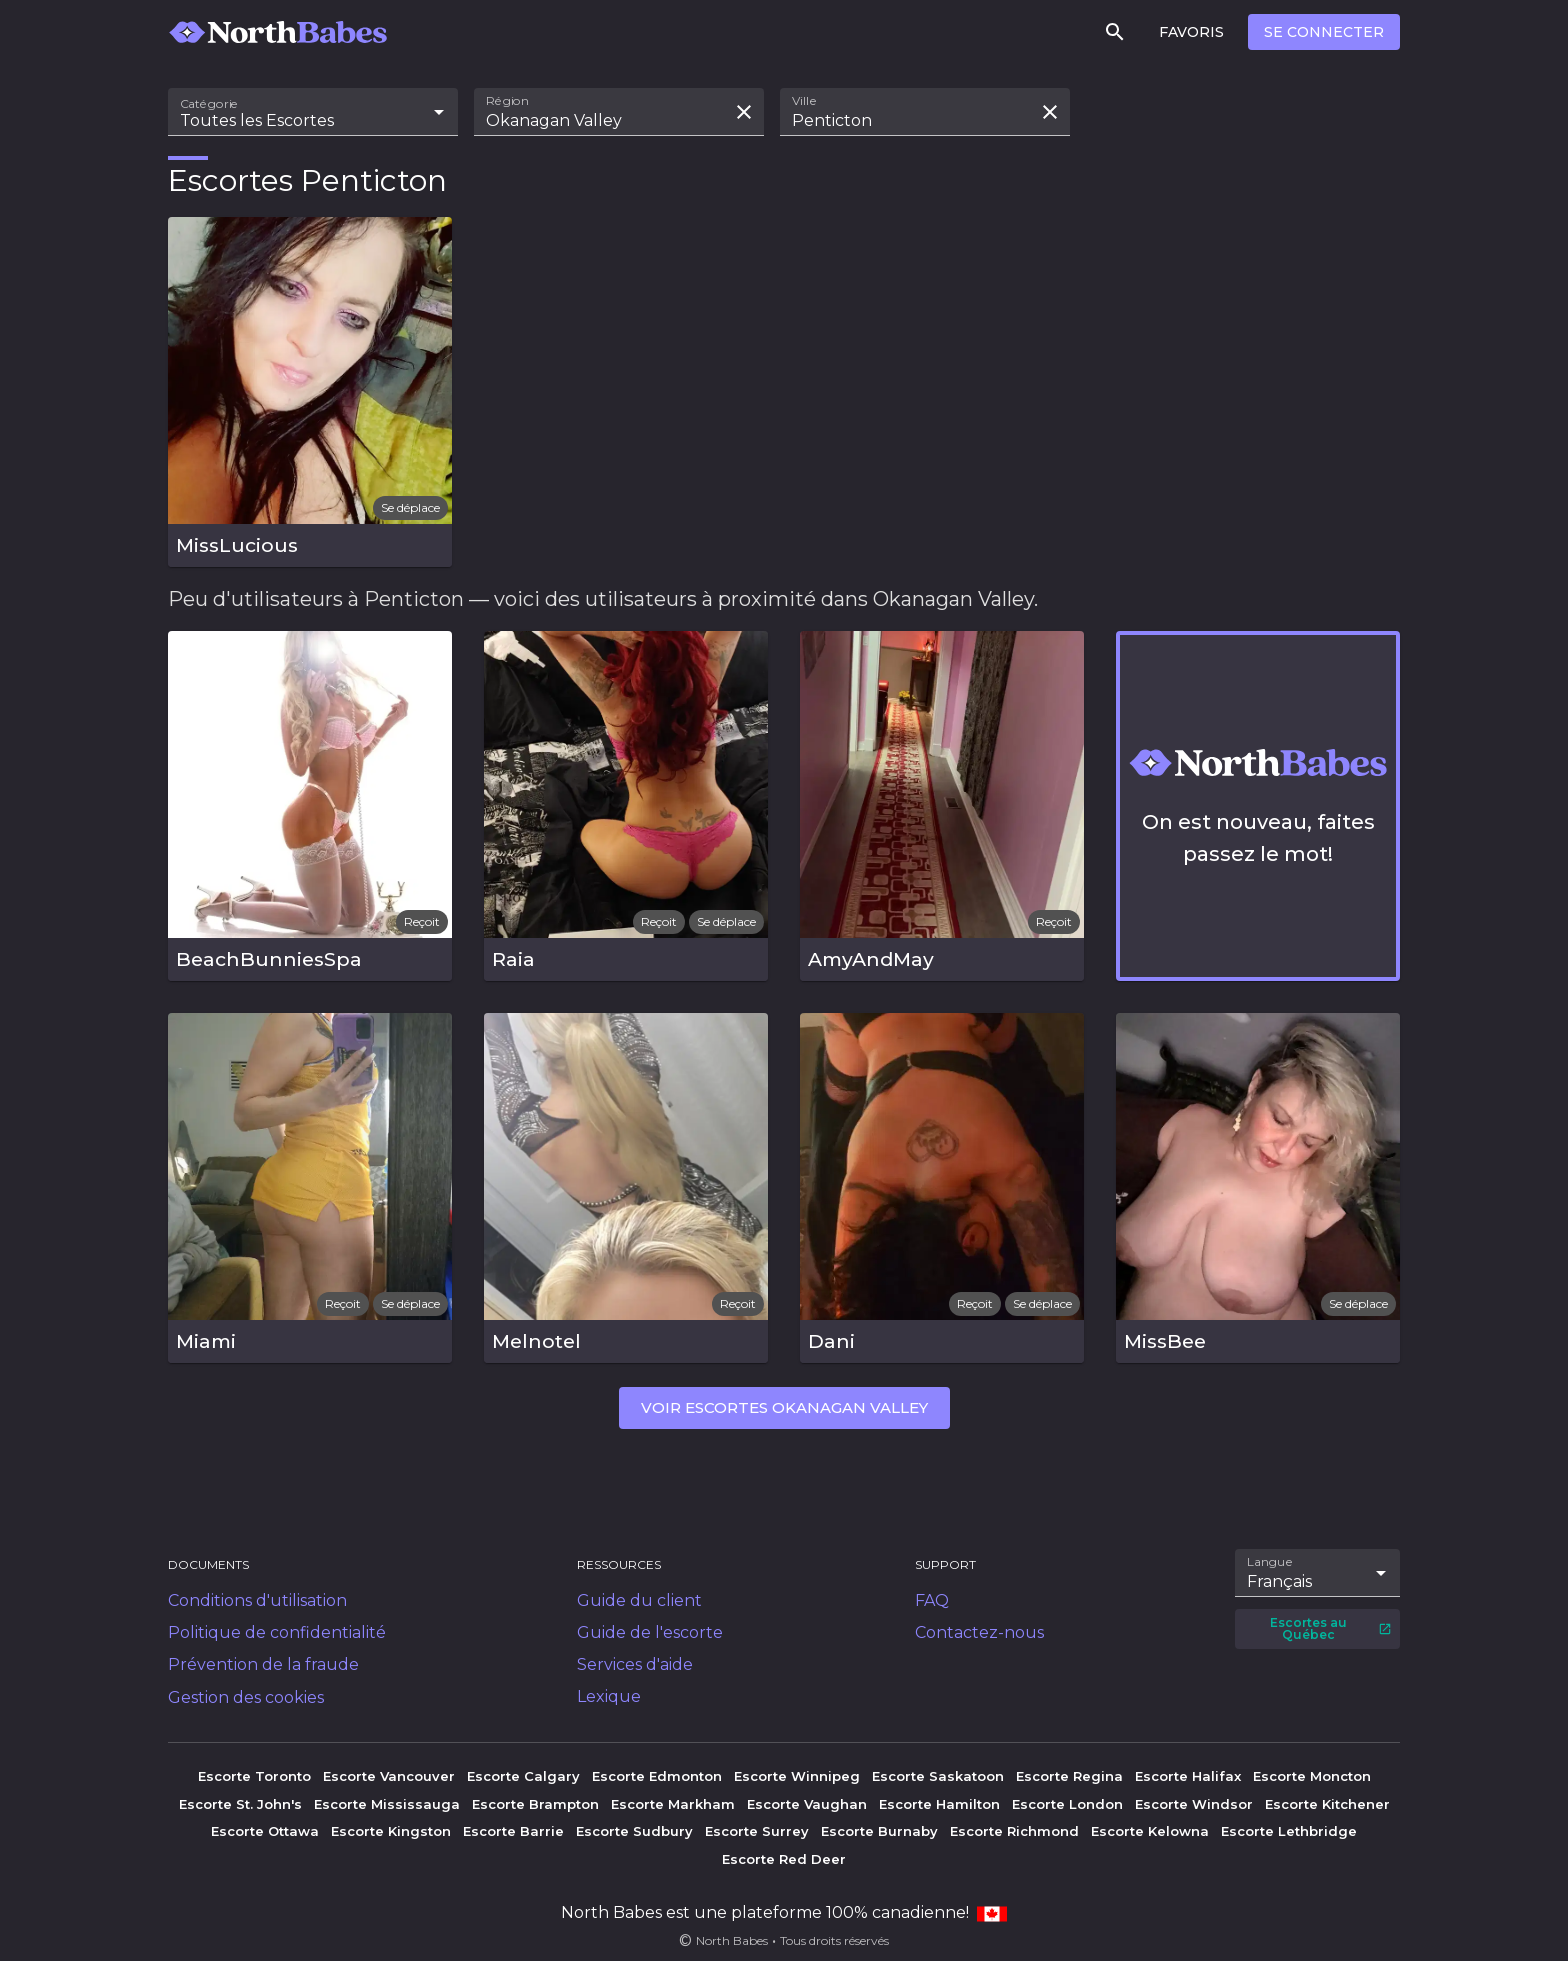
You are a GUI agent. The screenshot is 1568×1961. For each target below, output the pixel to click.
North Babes (732, 1940)
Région (507, 101)
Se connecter (1324, 32)
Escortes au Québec (1331, 1628)
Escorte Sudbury (634, 1831)
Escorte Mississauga (387, 1804)
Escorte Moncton (1312, 1776)
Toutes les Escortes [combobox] (257, 120)
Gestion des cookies (246, 1697)
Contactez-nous (979, 1632)
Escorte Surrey (757, 1831)
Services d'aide (635, 1664)
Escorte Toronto (254, 1776)
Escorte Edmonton (657, 1776)
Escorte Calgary (523, 1776)
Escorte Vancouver (389, 1776)
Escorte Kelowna (1150, 1831)
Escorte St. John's (240, 1804)
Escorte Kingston (391, 1831)
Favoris (1191, 32)
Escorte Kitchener (1327, 1804)
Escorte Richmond (1014, 1831)
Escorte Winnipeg (797, 1776)
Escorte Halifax (1188, 1776)
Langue (1270, 1562)
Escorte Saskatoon (938, 1776)
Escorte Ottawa (265, 1831)
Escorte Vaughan (807, 1804)
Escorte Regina (1069, 1776)
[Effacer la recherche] (744, 112)
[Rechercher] (1115, 32)
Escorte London (1067, 1804)
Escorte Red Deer (784, 1859)
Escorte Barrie (513, 1831)
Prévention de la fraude (263, 1664)
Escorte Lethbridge (1289, 1831)
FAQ (932, 1600)
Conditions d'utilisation (257, 1600)
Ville (805, 101)
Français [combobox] (1279, 1581)
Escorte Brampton (535, 1804)
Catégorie (209, 104)
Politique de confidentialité (277, 1632)
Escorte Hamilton (939, 1804)
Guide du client (639, 1600)
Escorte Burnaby (879, 1831)
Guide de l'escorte (650, 1632)
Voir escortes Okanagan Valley (784, 1407)
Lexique (609, 1696)
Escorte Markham (673, 1804)
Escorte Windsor (1194, 1804)
